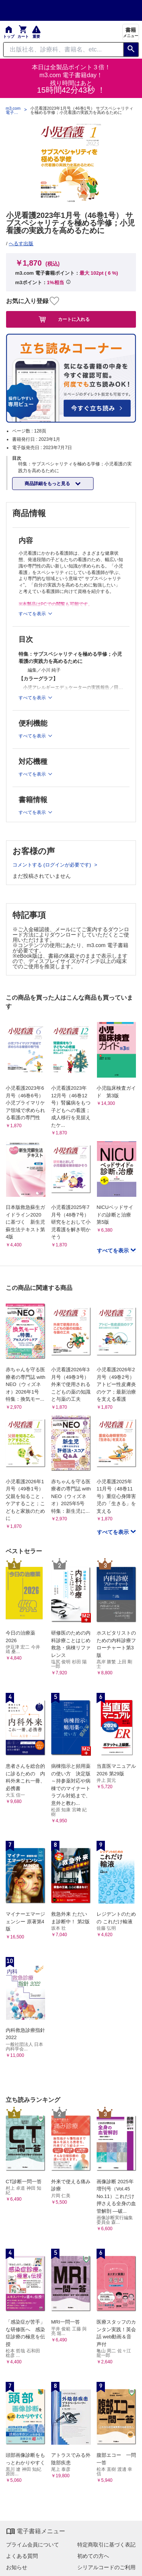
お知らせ (16, 2567)
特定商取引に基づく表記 (106, 2544)
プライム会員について (32, 2544)
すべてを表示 (113, 1251)
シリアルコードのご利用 (106, 2567)
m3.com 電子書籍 (13, 110)
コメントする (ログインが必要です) (52, 865)
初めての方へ (93, 2556)
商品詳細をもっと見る (48, 483)
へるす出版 (21, 243)
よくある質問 (22, 2556)
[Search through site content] (63, 49)
